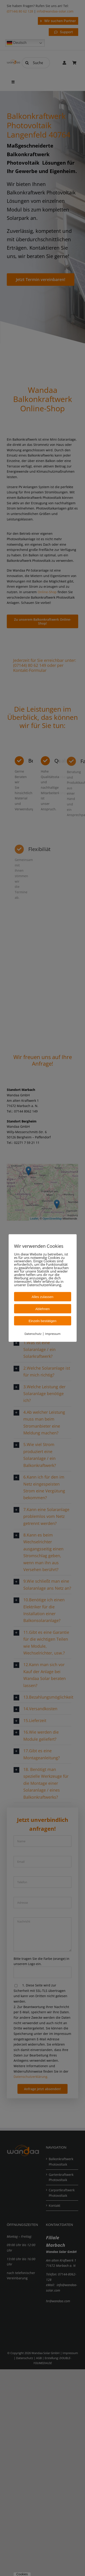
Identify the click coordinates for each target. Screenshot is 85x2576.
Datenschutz (32, 1334)
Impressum (53, 1334)
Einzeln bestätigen (42, 1321)
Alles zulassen (42, 1297)
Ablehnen (42, 1309)
